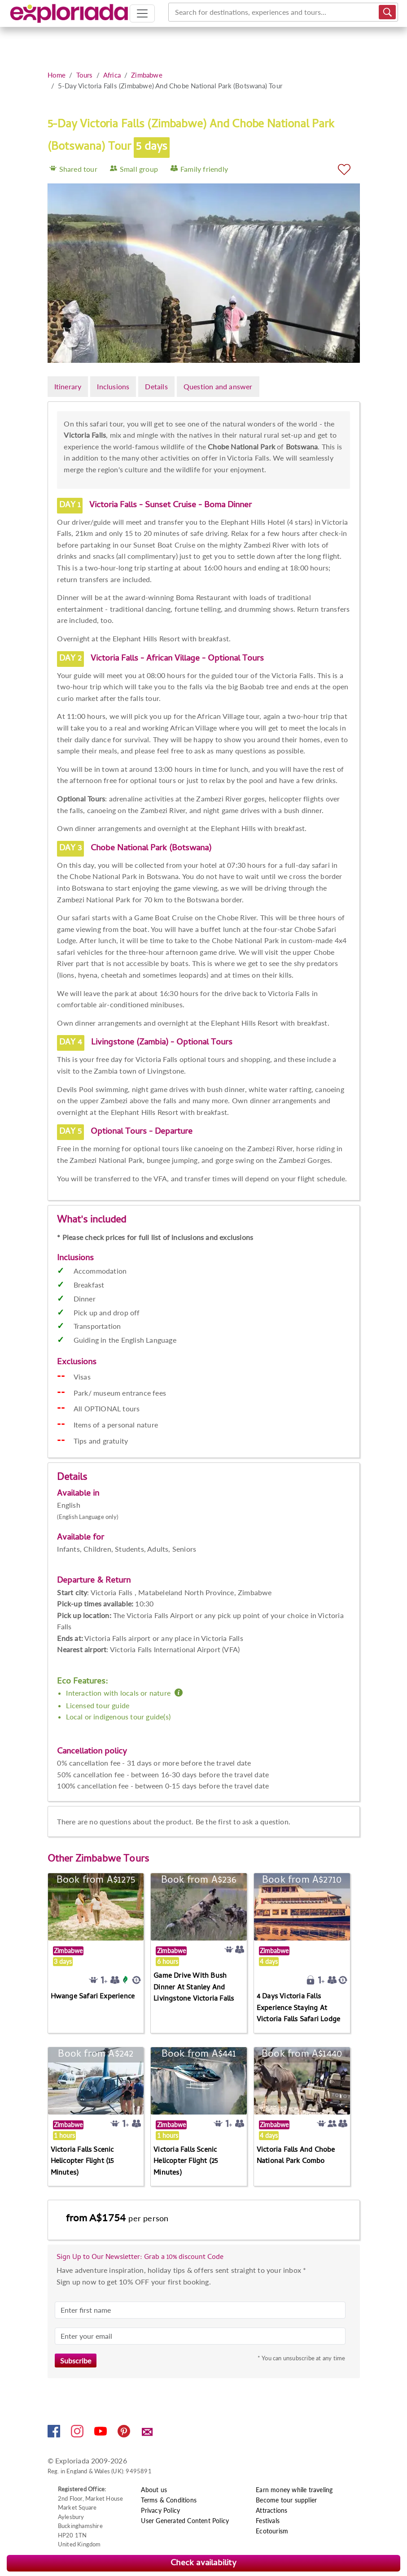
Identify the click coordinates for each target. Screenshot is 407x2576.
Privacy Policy (160, 2510)
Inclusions (113, 386)
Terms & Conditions (169, 2500)
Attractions (271, 2510)
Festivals (268, 2520)
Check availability (203, 2564)
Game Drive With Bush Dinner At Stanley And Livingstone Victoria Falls (193, 1988)
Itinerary (68, 386)
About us (154, 2489)
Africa (112, 75)
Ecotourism (272, 2531)
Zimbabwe (146, 75)
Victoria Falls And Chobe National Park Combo (296, 2156)
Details (156, 386)
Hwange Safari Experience (93, 1997)
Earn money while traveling (294, 2489)
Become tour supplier (286, 2500)
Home (57, 75)
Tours (84, 75)
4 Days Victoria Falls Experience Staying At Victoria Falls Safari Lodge (298, 2008)
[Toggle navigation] (142, 13)
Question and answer (218, 386)
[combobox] (176, 12)
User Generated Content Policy (185, 2520)
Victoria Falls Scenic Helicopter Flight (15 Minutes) (82, 2162)
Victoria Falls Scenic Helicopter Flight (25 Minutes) (185, 2162)
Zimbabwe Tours (112, 1860)
